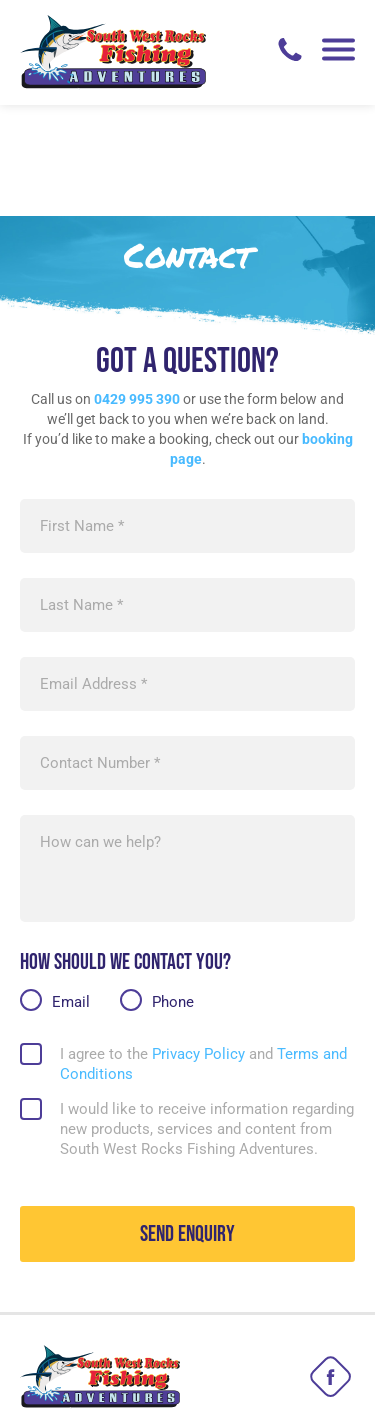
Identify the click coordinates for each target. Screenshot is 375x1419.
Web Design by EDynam (188, 1388)
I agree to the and (203, 953)
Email (66, 890)
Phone (167, 890)
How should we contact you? (125, 852)
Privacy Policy (198, 943)
